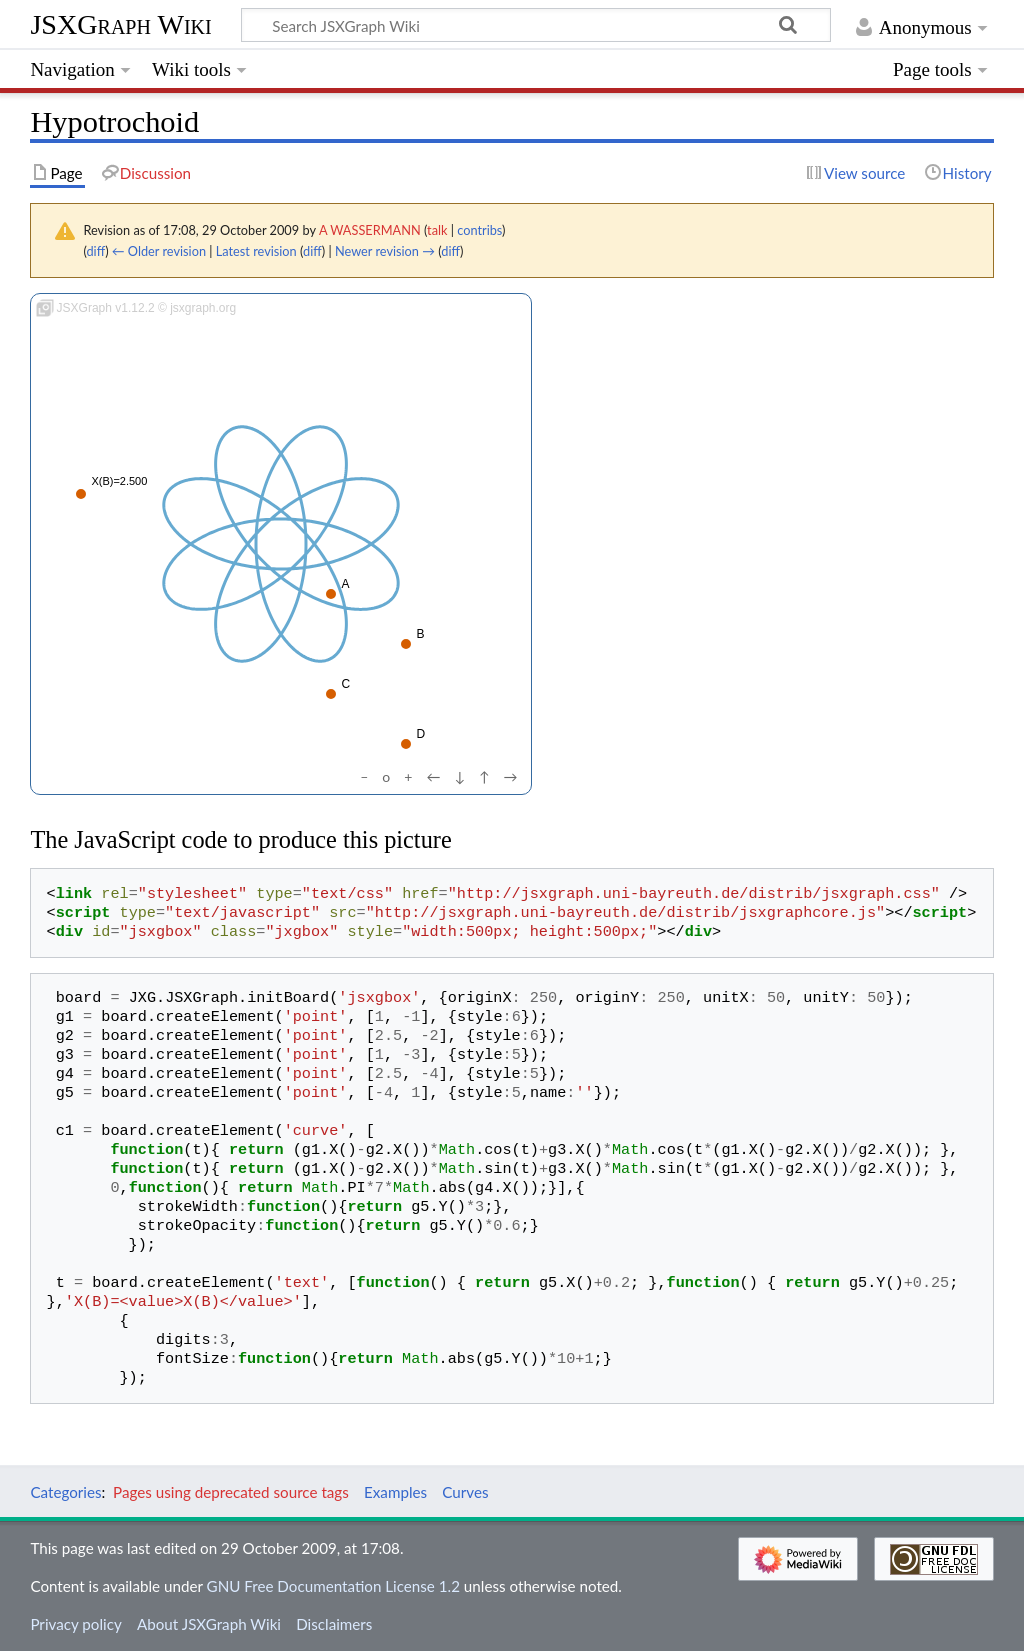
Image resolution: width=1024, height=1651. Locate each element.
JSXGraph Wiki (120, 24)
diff (95, 251)
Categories (65, 1492)
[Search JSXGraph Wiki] (536, 25)
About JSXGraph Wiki (209, 1624)
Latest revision (256, 251)
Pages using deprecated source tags (231, 1492)
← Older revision (159, 251)
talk (437, 230)
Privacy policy (75, 1624)
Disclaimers (334, 1624)
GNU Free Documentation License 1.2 (333, 1586)
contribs (479, 230)
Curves (465, 1492)
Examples (395, 1492)
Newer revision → (385, 251)
